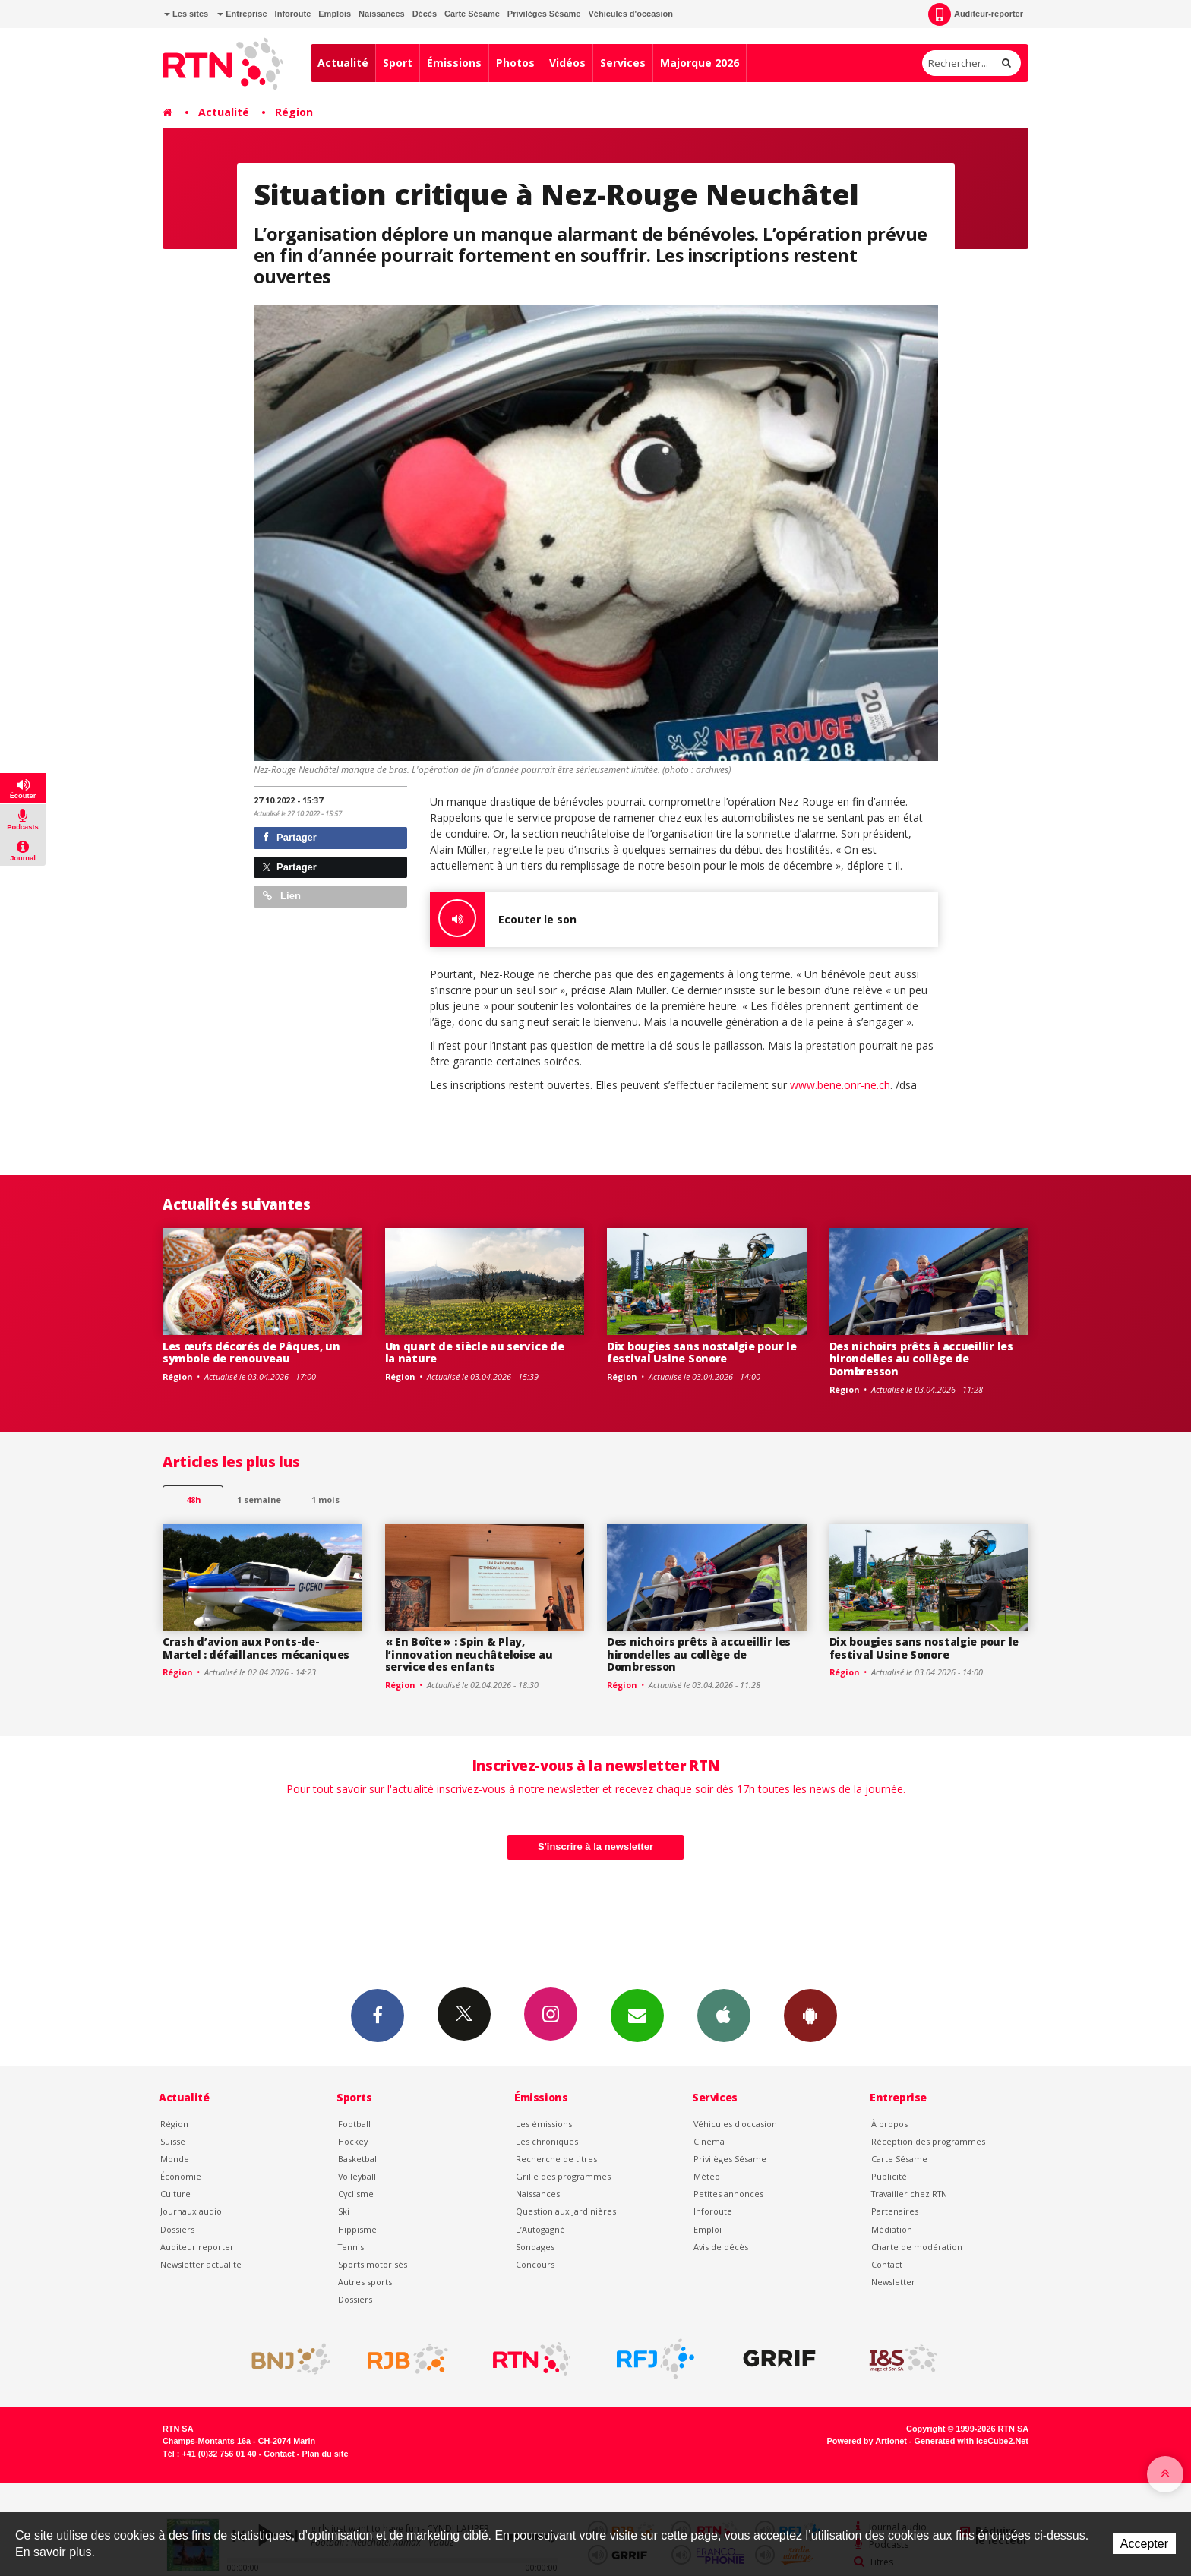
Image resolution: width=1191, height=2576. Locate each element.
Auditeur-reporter (975, 14)
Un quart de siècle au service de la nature (474, 1352)
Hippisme (357, 2229)
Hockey (353, 2141)
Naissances (382, 13)
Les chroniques (547, 2141)
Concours (535, 2264)
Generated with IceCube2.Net (971, 2440)
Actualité (342, 62)
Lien (282, 895)
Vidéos (567, 62)
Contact (886, 2264)
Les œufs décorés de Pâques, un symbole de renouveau (251, 1352)
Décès (424, 13)
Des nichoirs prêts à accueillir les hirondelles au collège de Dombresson (921, 1359)
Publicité (889, 2176)
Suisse (172, 2141)
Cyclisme (356, 2194)
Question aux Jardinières (566, 2211)
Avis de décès (720, 2247)
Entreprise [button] (242, 13)
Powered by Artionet (867, 2440)
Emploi (707, 2229)
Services (623, 62)
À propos (889, 2124)
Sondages (535, 2247)
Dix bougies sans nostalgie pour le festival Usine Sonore (701, 1352)
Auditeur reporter (197, 2247)
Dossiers (177, 2229)
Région (294, 112)
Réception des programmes (928, 2141)
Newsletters (637, 2015)
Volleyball (357, 2176)
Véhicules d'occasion (630, 13)
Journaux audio (191, 2211)
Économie (180, 2176)
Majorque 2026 (699, 62)
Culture (175, 2194)
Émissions (454, 62)
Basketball (358, 2159)
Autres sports (365, 2282)
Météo (706, 2176)
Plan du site (325, 2453)
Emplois (334, 13)
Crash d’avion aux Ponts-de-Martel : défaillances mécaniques (256, 1648)
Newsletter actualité (201, 2264)
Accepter (1144, 2543)
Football (354, 2124)
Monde (174, 2159)
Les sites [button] (186, 13)
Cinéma (709, 2141)
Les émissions (544, 2124)
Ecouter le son (503, 919)
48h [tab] (193, 1499)
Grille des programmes (563, 2176)
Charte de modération (916, 2247)
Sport (397, 62)
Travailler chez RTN (909, 2194)
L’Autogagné (540, 2229)
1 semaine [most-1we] (259, 1499)
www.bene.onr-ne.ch (840, 1085)
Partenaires (894, 2211)
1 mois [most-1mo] (325, 1499)
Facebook (377, 2015)
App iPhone (723, 2015)
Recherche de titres (556, 2159)
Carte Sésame (472, 13)
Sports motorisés (372, 2264)
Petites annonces (728, 2194)
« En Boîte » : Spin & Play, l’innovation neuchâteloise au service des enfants (469, 1654)
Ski (343, 2211)
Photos (515, 62)
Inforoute (293, 13)
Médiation (891, 2229)
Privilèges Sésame (544, 13)
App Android (810, 2015)
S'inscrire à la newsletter (595, 1846)
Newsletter (893, 2282)
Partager (290, 837)
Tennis (351, 2247)
